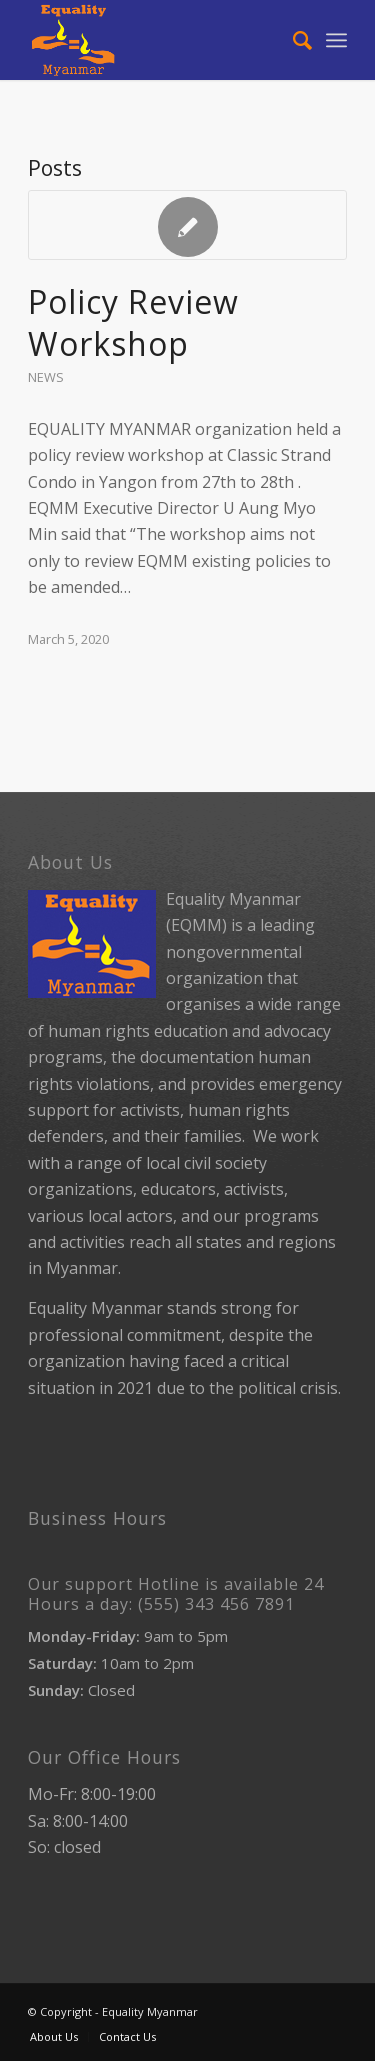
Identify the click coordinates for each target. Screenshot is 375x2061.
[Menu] (336, 40)
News (46, 377)
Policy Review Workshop (133, 322)
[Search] (292, 40)
